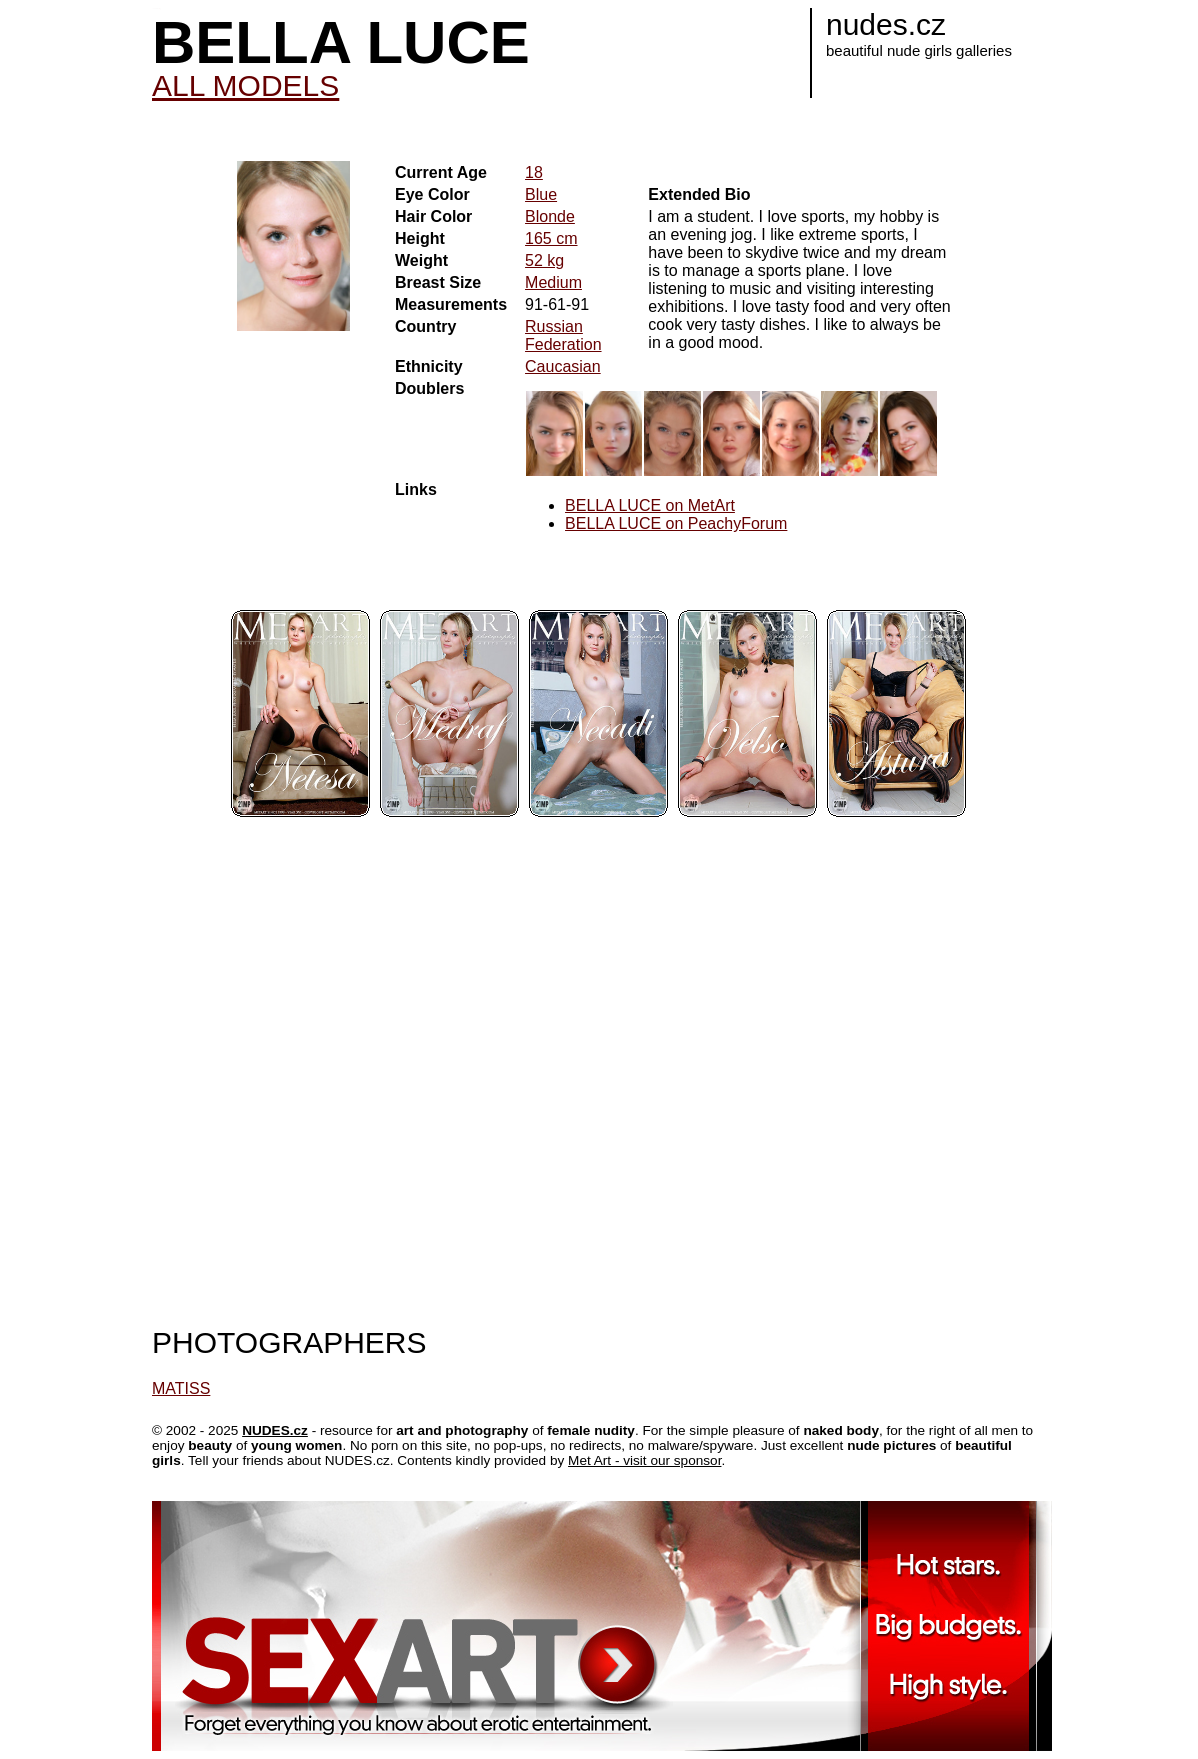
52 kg (544, 260)
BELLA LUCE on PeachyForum (676, 523)
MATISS (181, 1388)
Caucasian (563, 366)
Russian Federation (563, 335)
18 (534, 172)
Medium (553, 282)
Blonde (550, 216)
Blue (541, 194)
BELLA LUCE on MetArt (650, 505)
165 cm (551, 238)
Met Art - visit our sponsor (644, 1460)
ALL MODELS (245, 85)
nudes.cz (886, 24)
